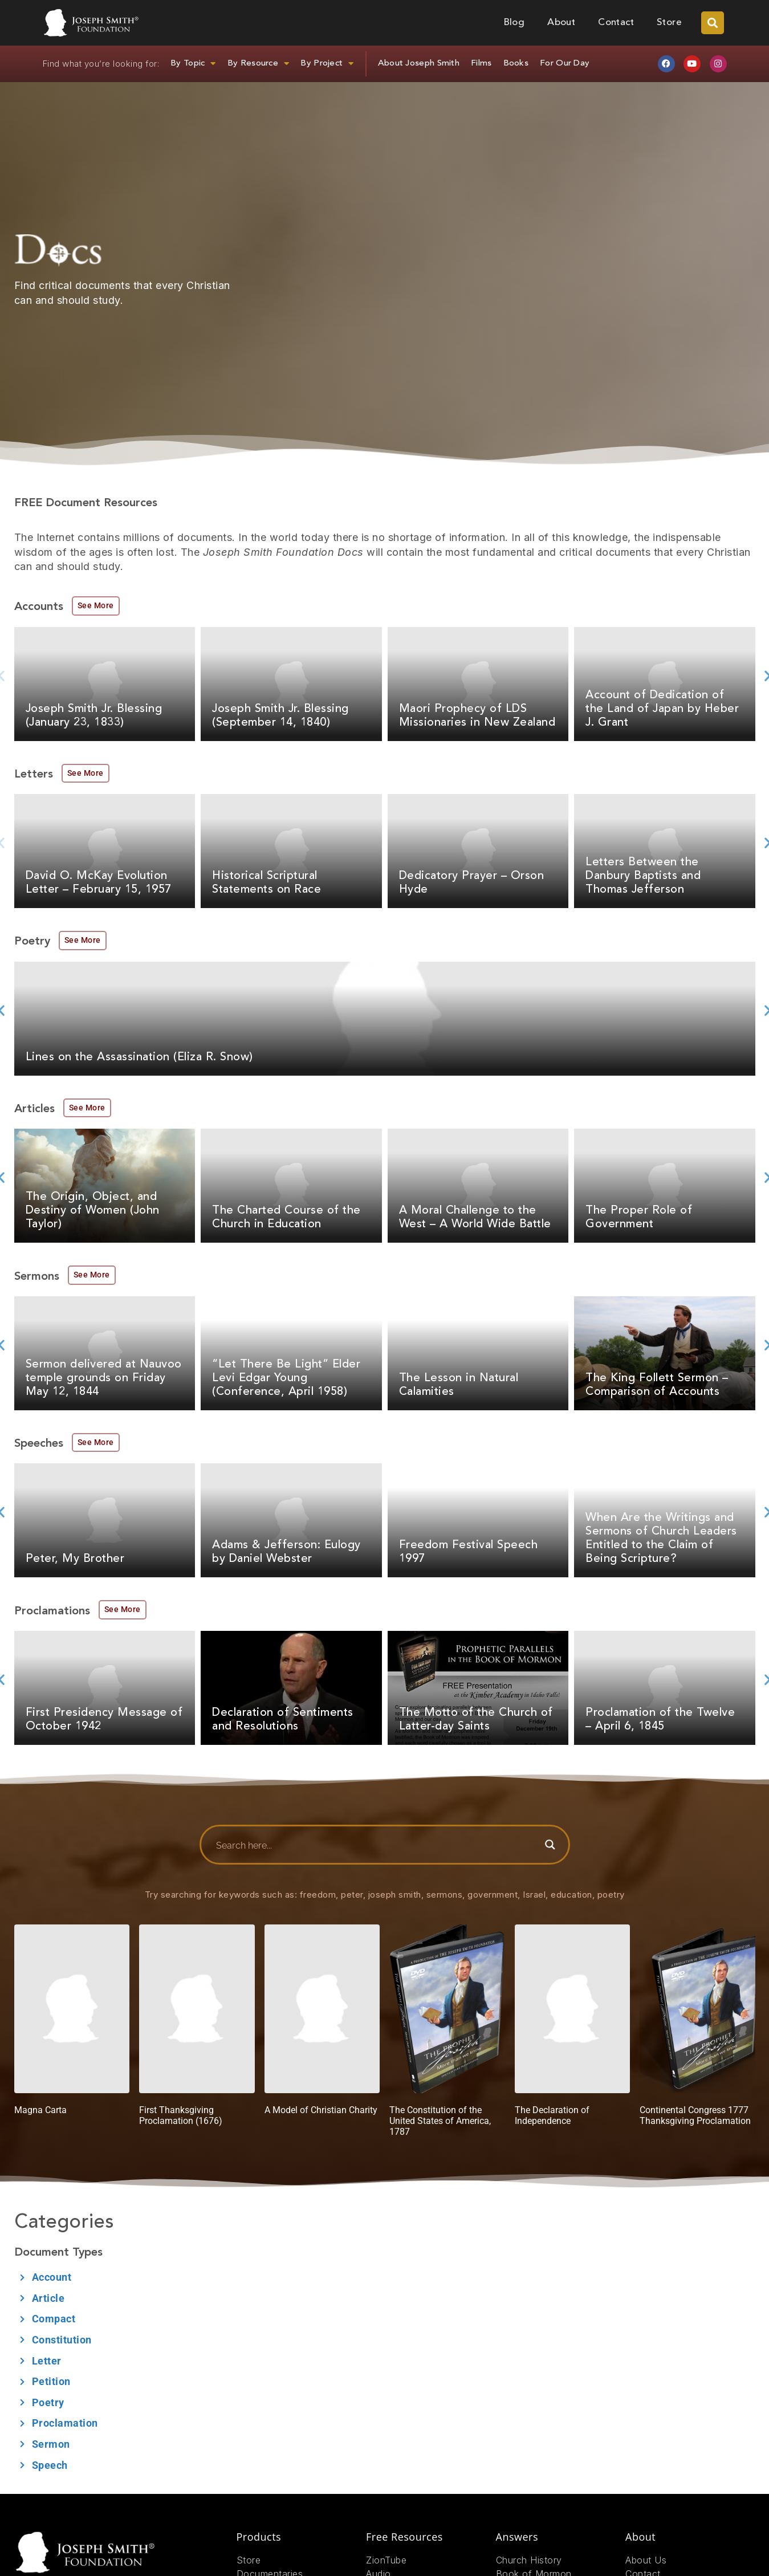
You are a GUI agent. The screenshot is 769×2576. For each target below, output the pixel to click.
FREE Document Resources (85, 503)
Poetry (32, 941)
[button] (712, 22)
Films (481, 63)
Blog (514, 22)
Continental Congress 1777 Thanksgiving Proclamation (695, 2115)
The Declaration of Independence (552, 2115)
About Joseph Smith (418, 63)
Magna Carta (40, 2110)
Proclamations (52, 1611)
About (561, 22)
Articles (34, 1109)
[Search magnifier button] (550, 1844)
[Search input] (375, 1844)
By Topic (193, 64)
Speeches (38, 1444)
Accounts (38, 607)
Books (516, 63)
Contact (616, 22)
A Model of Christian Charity (321, 2110)
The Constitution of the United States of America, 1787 (440, 2121)
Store (669, 22)
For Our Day (564, 63)
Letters (33, 774)
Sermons (36, 1277)
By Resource (258, 64)
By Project (326, 64)
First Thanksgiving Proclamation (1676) (180, 2115)
